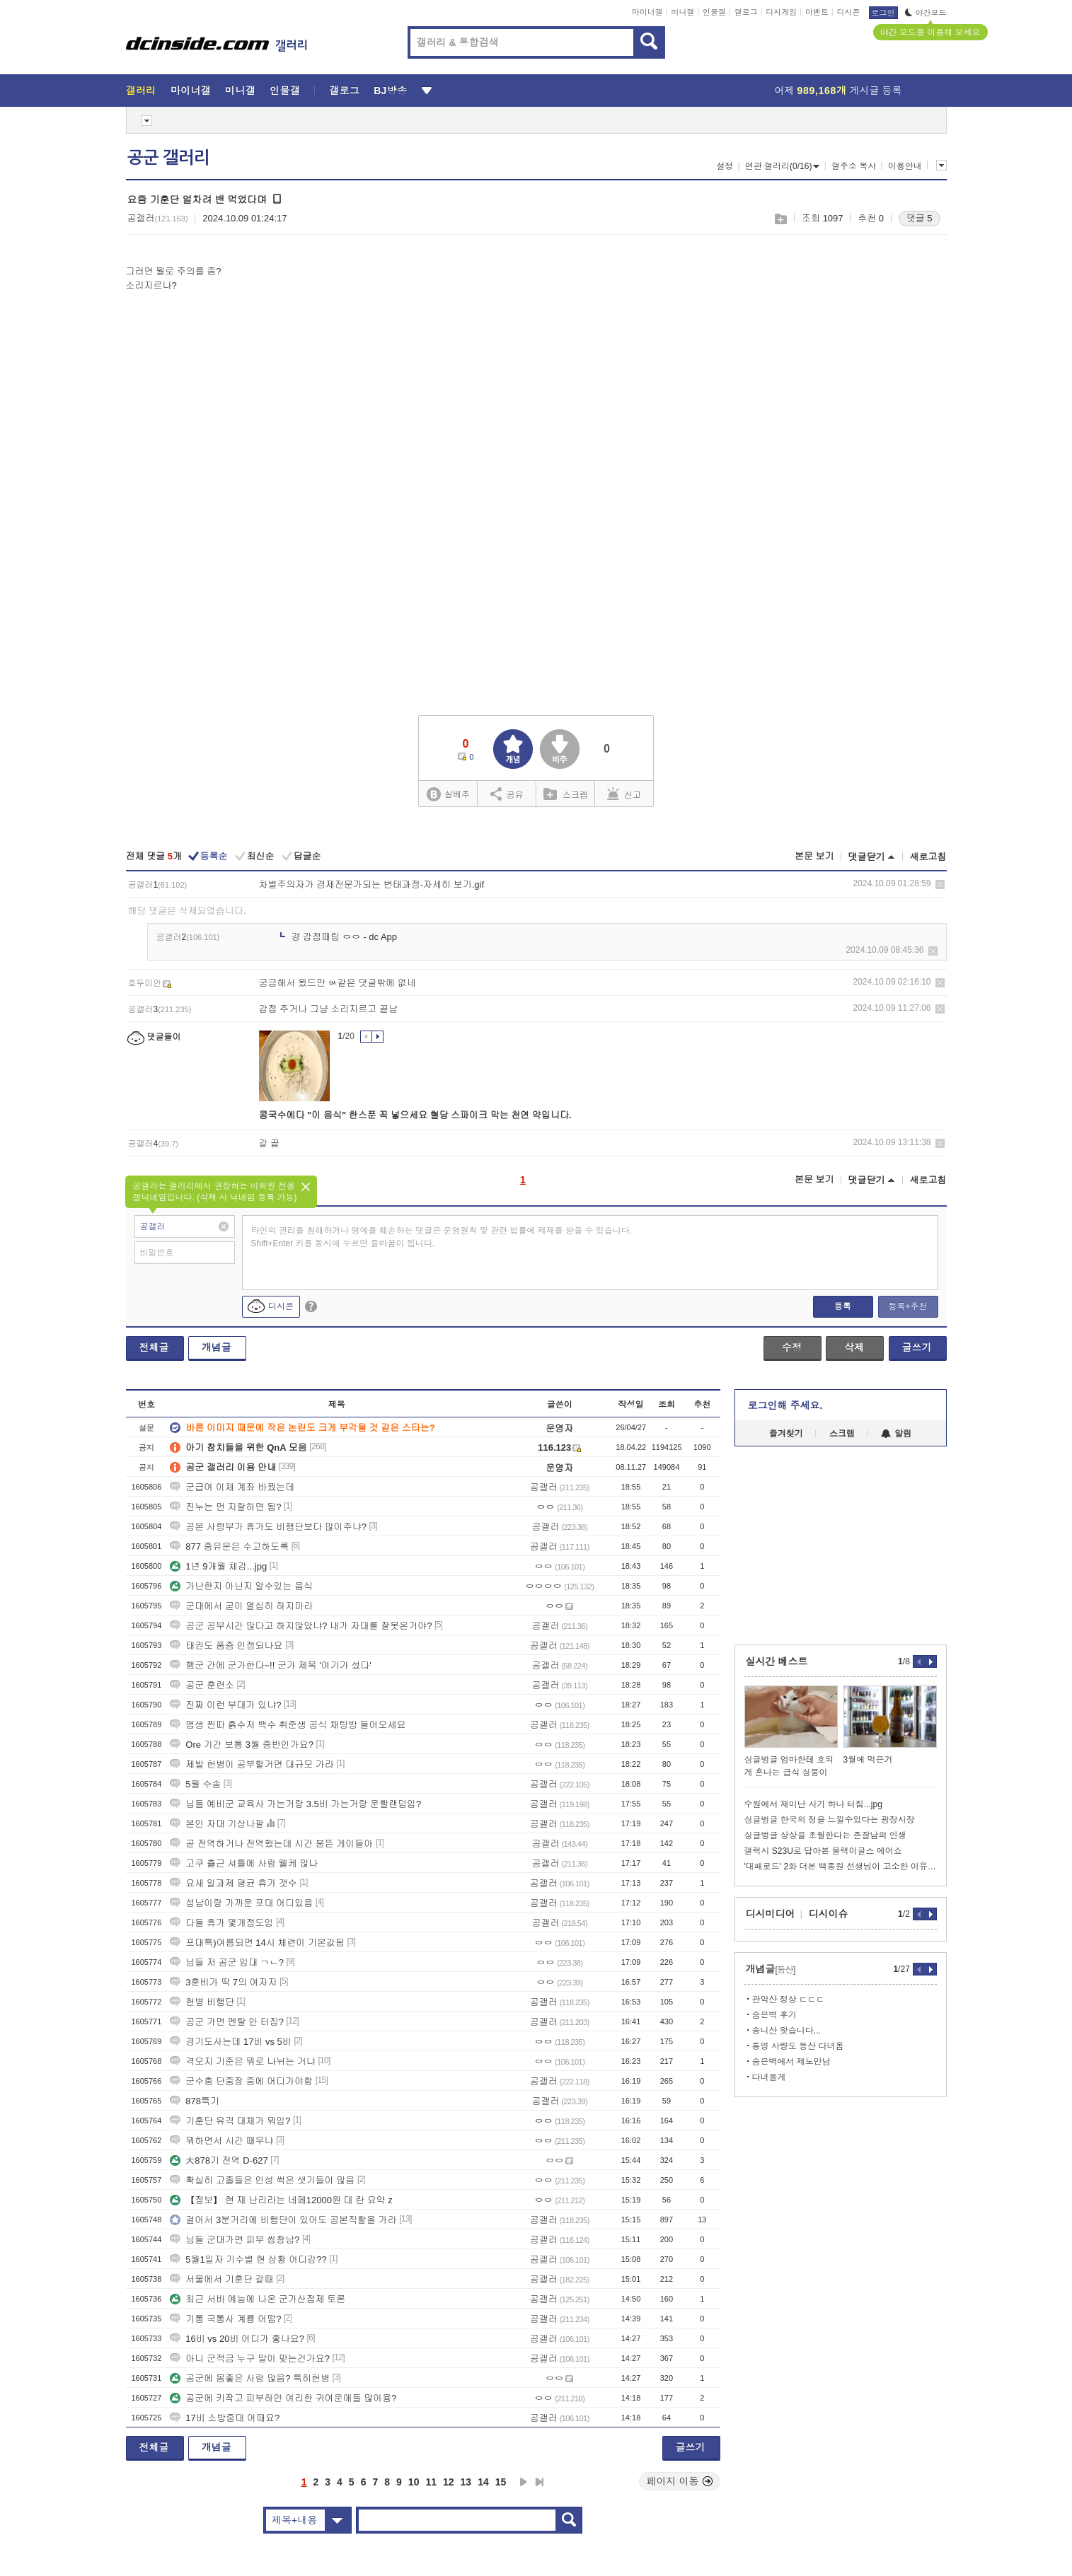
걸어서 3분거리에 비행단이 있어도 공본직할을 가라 (283, 2220)
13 (466, 2482)
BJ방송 (390, 90)
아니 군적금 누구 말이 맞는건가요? (250, 2358)
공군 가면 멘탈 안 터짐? (227, 2022)
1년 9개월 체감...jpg (218, 1566)
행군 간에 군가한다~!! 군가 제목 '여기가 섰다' (270, 1665)
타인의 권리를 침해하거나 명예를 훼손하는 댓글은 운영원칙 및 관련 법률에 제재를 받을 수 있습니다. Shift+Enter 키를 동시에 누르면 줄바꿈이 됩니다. (442, 1237)
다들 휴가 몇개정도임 (221, 1923)
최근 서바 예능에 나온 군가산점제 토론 (257, 2299)
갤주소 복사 (853, 166)
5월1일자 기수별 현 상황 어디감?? (248, 2259)
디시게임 (781, 12)
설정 (724, 166)
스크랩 (780, 219)
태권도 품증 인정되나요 (226, 1645)
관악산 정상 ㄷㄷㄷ (788, 1999)
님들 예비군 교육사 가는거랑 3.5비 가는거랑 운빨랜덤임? (295, 1804)
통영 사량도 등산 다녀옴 (798, 2046)
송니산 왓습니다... (786, 2031)
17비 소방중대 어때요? (224, 2418)
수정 (792, 1347)
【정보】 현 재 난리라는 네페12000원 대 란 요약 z (281, 2200)
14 (483, 2482)
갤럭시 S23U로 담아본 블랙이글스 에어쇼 (823, 1851)
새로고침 (928, 857)
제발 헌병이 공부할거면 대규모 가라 (251, 1764)
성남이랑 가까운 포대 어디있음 (241, 1903)
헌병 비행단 (202, 2002)
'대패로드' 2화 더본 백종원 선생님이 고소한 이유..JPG (840, 1867)
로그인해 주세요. (785, 1405)
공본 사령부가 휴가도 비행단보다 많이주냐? (268, 1526)
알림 (896, 1434)
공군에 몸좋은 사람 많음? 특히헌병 (250, 2378)
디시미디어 (770, 1914)
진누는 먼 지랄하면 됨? (225, 1507)
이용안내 (905, 166)
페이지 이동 (680, 2481)
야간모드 (926, 12)
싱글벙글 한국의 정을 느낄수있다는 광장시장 (829, 1820)
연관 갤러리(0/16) (782, 166)
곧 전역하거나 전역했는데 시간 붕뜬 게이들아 (271, 1843)
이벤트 (817, 12)
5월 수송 (195, 1784)
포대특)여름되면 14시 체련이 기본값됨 (257, 1942)
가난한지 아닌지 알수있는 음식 (241, 1586)
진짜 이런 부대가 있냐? (225, 1705)
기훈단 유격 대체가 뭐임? (230, 2121)
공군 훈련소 (202, 1685)
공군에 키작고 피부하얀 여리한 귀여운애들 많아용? (283, 2398)
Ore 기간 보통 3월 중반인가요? (241, 1744)
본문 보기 (814, 856)
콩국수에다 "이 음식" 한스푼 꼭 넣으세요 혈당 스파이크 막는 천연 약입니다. (415, 1115)
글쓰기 (917, 1347)
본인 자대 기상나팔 (217, 1823)
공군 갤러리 (168, 157)
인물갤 (714, 12)
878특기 (194, 2101)
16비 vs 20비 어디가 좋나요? (237, 2338)
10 (414, 2482)
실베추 (448, 795)
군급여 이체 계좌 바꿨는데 (232, 1487)
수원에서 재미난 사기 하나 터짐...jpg (813, 1804)
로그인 (883, 12)
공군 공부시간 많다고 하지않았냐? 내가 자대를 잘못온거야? (301, 1625)
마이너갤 (647, 12)
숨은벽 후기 (774, 2015)
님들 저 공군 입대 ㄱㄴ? (227, 1962)
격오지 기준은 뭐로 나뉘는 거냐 (242, 2061)
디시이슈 (828, 1914)
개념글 (216, 1347)
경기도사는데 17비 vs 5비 (231, 2041)
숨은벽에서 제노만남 (791, 2062)
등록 (842, 1306)
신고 (624, 794)
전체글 (154, 1347)
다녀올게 (769, 2077)
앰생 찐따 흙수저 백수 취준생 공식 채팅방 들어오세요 (287, 1724)
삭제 (940, 884)
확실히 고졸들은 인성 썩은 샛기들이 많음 (262, 2180)
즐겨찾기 (786, 1434)
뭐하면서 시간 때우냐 (221, 2140)
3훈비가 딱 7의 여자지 (223, 1982)
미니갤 (682, 12)
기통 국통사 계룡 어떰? (225, 2319)
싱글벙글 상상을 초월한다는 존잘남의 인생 (825, 1835)
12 (448, 2482)
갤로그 (746, 12)
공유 (507, 794)
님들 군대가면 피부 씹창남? (234, 2239)
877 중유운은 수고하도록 (229, 1546)
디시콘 (848, 12)
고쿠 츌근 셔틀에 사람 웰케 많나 (244, 1863)
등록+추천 (907, 1306)
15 (501, 2482)
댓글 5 (919, 218)
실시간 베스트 (777, 1661)
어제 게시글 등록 (838, 90)
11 (431, 2482)
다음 (523, 2482)
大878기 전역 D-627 (218, 2160)
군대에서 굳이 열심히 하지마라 (241, 1606)
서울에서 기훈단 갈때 (221, 2279)
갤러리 (141, 90)
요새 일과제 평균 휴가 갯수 (233, 1883)
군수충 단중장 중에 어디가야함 (241, 2081)
